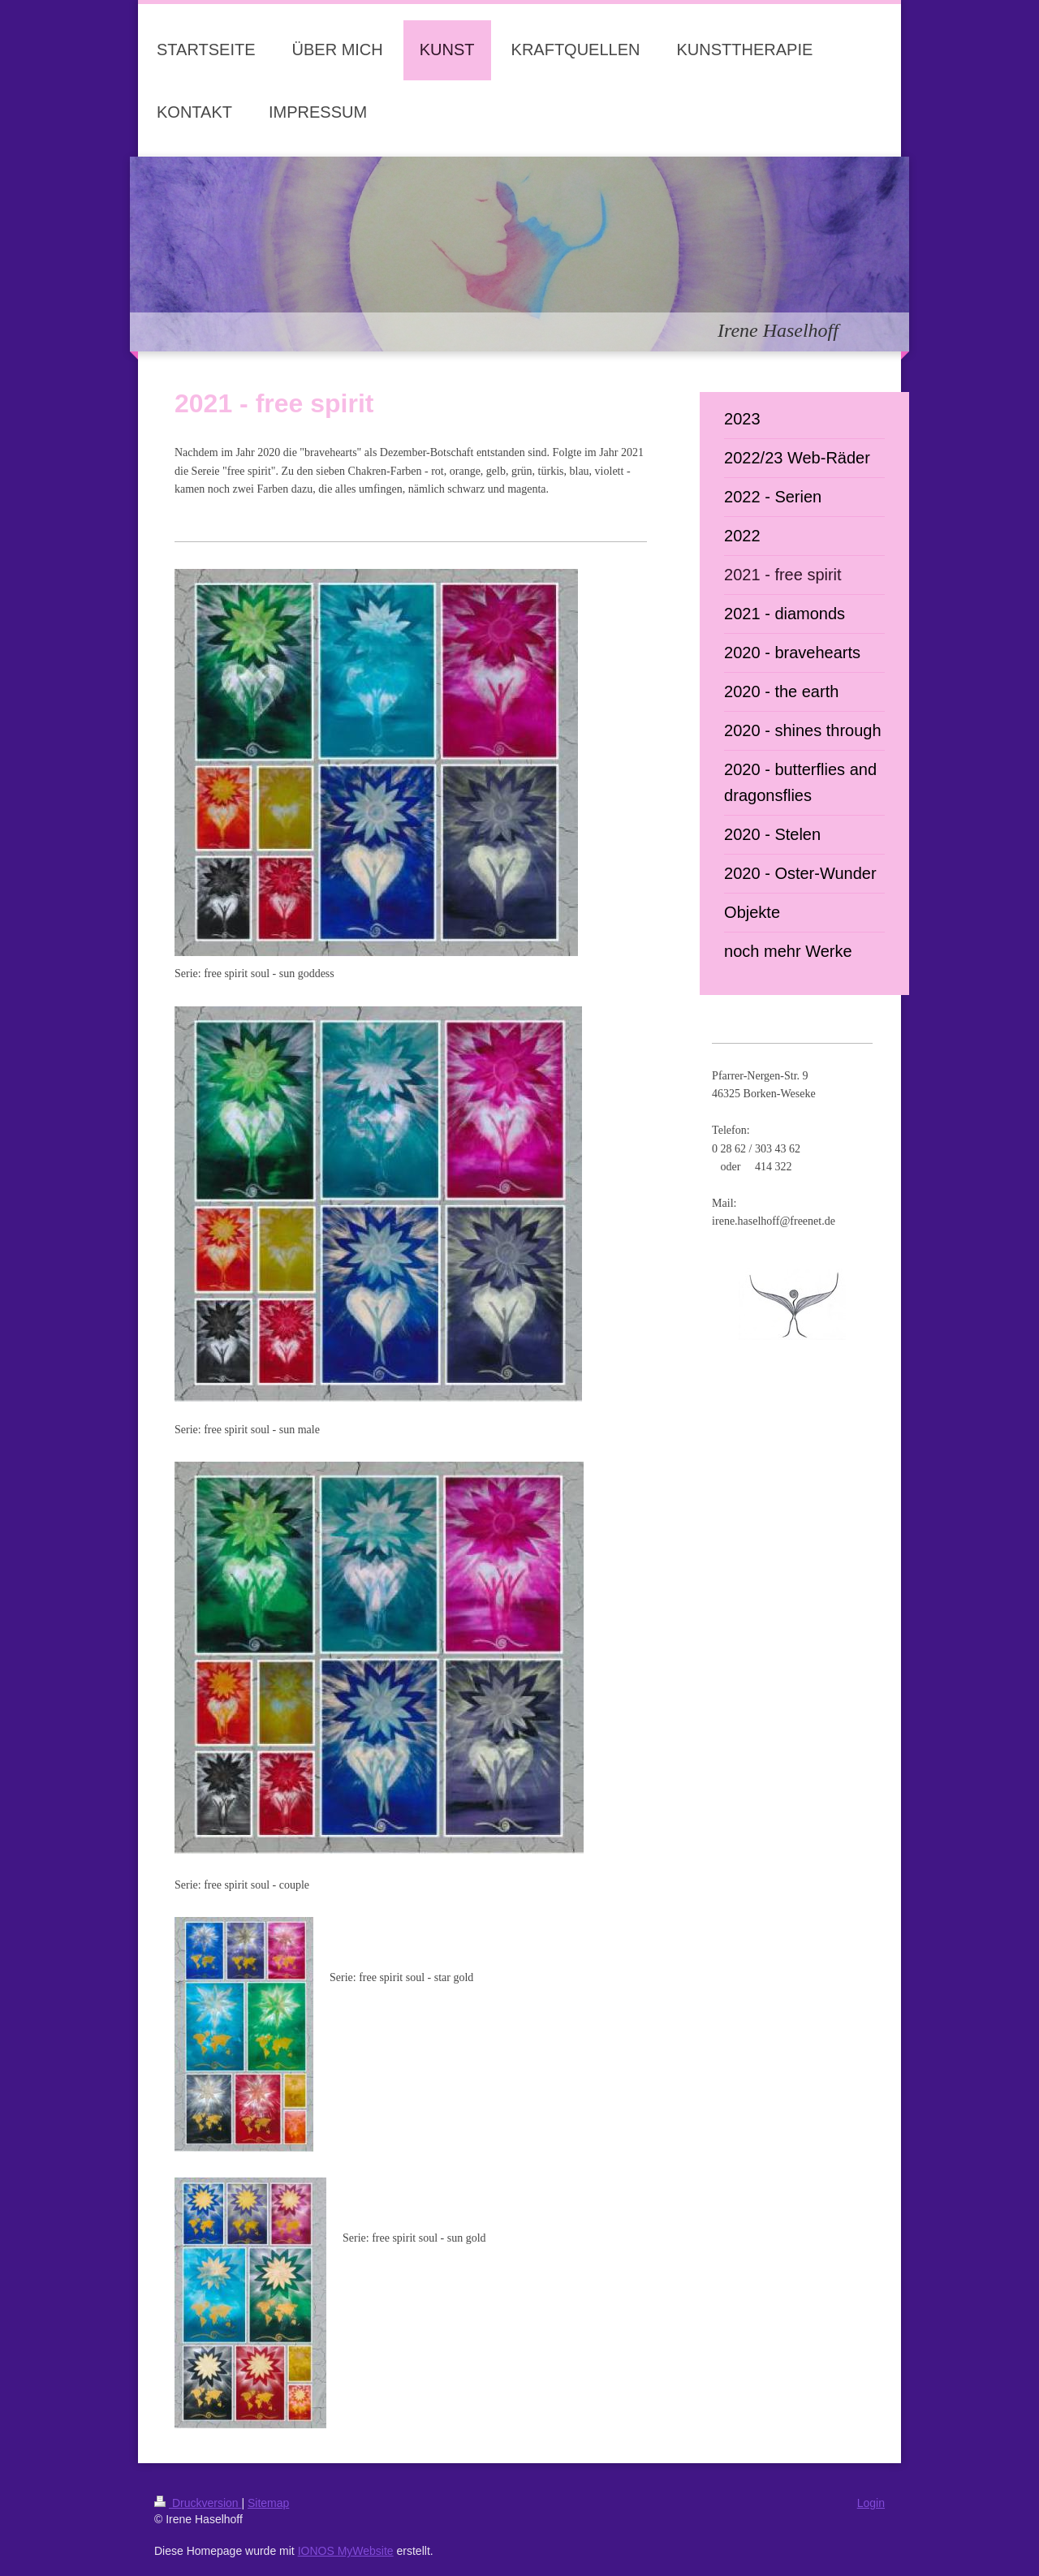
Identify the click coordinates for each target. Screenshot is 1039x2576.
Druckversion (197, 2502)
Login (871, 2502)
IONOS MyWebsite (346, 2550)
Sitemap (268, 2502)
